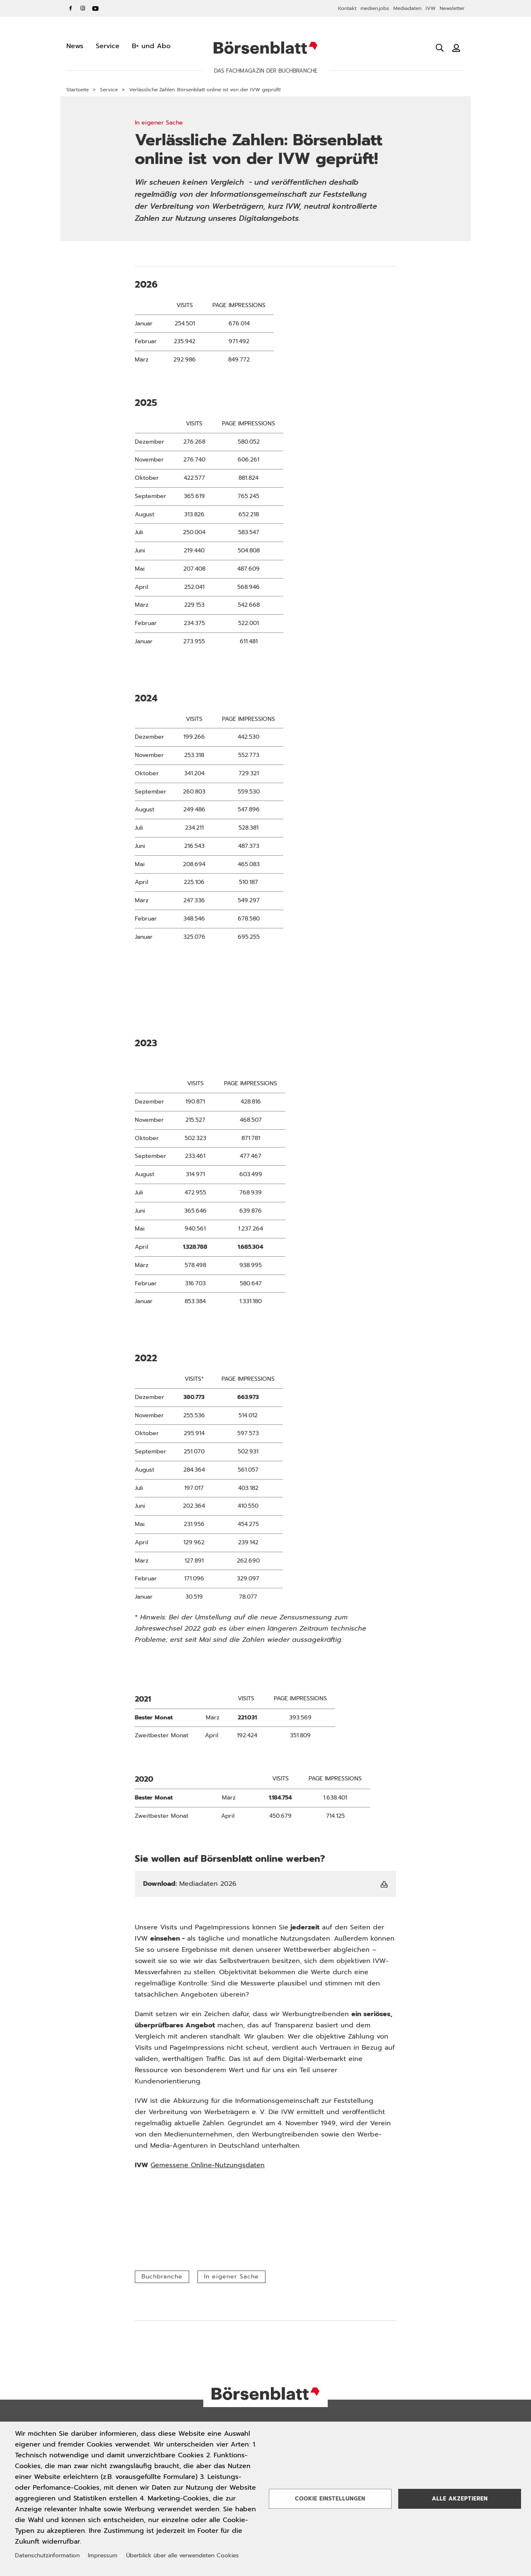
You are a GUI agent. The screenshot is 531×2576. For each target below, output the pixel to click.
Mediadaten (407, 8)
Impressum (102, 2555)
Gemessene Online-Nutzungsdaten (208, 2165)
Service (109, 89)
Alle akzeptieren (460, 2499)
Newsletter (452, 8)
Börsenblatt (265, 48)
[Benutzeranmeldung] (456, 47)
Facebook (70, 8)
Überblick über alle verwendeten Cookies (182, 2555)
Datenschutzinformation (47, 2555)
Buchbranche (162, 2276)
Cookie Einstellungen (330, 2499)
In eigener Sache (231, 2276)
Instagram (83, 8)
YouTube (95, 8)
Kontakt (347, 8)
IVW (431, 8)
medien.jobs (374, 8)
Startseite (77, 89)
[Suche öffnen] (439, 47)
